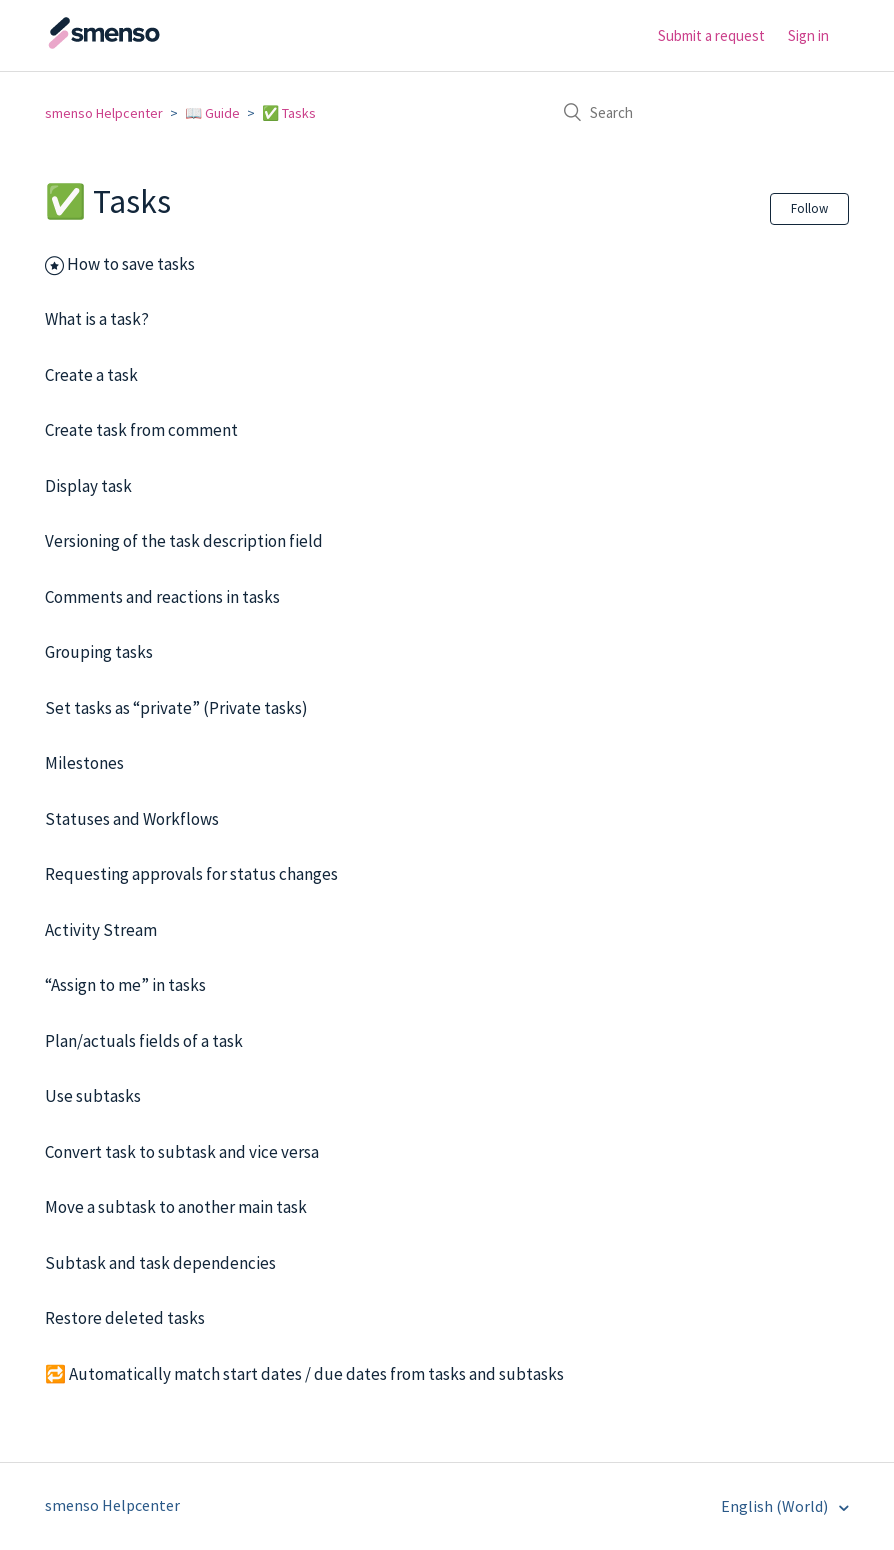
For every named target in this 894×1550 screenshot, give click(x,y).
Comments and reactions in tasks (162, 597)
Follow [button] (809, 208)
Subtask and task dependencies (160, 1263)
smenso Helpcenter (104, 113)
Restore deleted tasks (125, 1318)
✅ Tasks (289, 113)
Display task (88, 486)
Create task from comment (141, 430)
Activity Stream (101, 930)
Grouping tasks (99, 652)
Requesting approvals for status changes (191, 874)
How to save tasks (131, 264)
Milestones (84, 763)
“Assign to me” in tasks (125, 985)
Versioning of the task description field (184, 541)
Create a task (91, 375)
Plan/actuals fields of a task (144, 1041)
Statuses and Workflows (132, 819)
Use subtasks (93, 1096)
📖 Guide (212, 113)
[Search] (699, 112)
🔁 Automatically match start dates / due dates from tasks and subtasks (304, 1374)
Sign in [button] (808, 35)
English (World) (776, 1506)
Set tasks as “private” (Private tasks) (176, 708)
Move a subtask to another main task (176, 1207)
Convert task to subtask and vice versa (182, 1152)
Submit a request (711, 35)
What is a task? (97, 319)
